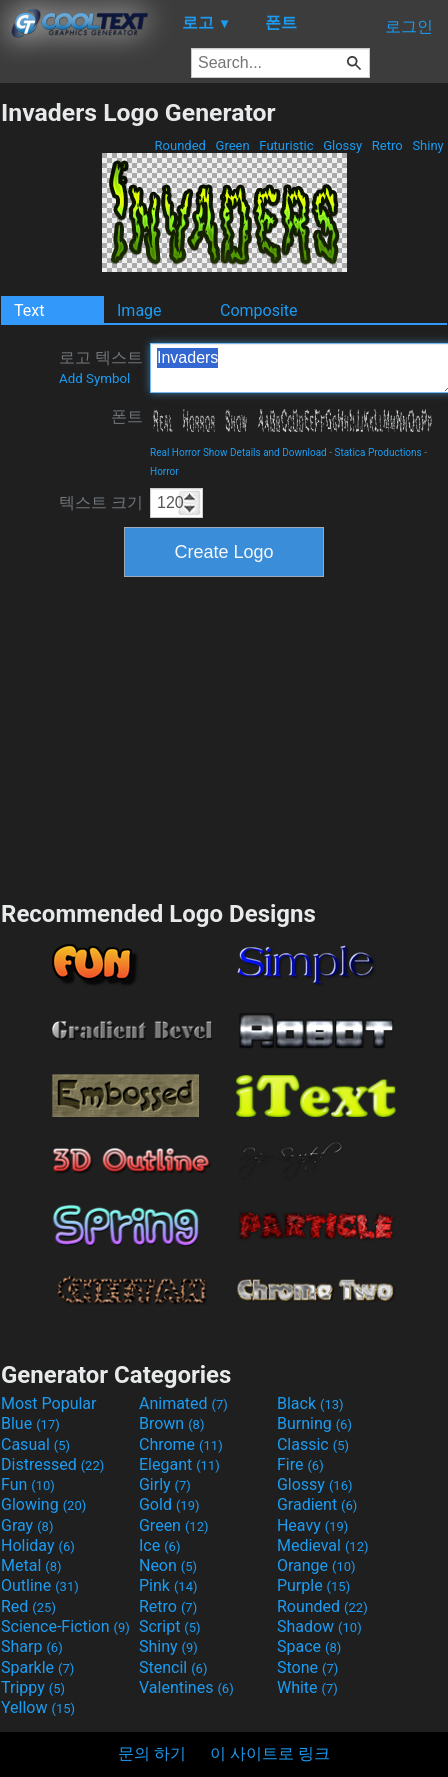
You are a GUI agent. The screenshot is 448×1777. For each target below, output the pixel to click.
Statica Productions (377, 452)
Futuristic (286, 145)
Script (170, 1626)
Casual (35, 1444)
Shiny (428, 145)
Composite (259, 310)
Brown (171, 1423)
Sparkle (37, 1667)
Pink (168, 1585)
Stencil (173, 1667)
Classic (313, 1444)
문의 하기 (152, 1753)
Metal (31, 1565)
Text (29, 310)
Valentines (186, 1687)
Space (309, 1646)
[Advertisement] (224, 736)
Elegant (179, 1464)
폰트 (127, 416)
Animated (183, 1403)
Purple (313, 1585)
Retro (387, 145)
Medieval (323, 1545)
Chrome (181, 1444)
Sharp (32, 1646)
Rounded (180, 145)
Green (232, 145)
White (307, 1687)
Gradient (317, 1504)
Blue (30, 1423)
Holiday (38, 1545)
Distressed (52, 1464)
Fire (300, 1464)
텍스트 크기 (101, 502)
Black (310, 1403)
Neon (168, 1565)
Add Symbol (94, 378)
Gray (27, 1525)
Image (139, 310)
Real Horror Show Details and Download (238, 452)
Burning (314, 1423)
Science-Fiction (65, 1626)
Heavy (312, 1525)
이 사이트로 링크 (270, 1753)
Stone (307, 1667)
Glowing (43, 1504)
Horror (164, 471)
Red (28, 1606)
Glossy (342, 145)
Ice (159, 1545)
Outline (40, 1585)
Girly (165, 1484)
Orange (316, 1565)
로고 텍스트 (101, 367)
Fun (28, 1484)
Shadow (319, 1626)
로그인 (409, 26)
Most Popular (49, 1403)
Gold (169, 1504)
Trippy (33, 1687)
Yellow (38, 1707)
